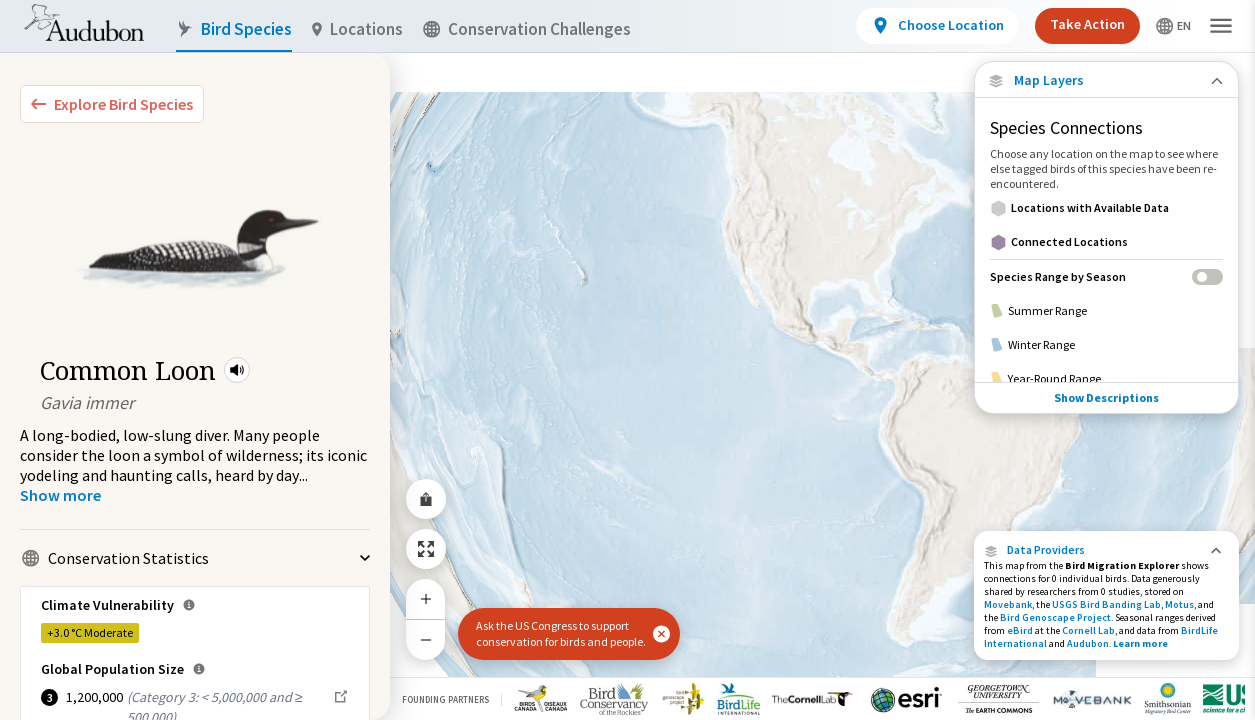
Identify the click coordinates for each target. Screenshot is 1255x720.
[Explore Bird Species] (112, 104)
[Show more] (60, 495)
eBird (1020, 630)
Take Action (1087, 24)
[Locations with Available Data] (1106, 208)
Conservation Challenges (527, 29)
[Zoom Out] (426, 639)
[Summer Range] (1106, 311)
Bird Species (234, 29)
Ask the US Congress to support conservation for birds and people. (561, 633)
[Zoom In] (426, 599)
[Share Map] (426, 499)
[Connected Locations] (1106, 242)
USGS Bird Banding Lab (1106, 604)
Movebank (1008, 604)
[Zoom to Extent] (426, 549)
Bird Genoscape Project (1055, 617)
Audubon (1088, 643)
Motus (1179, 604)
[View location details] (937, 26)
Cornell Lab (1088, 630)
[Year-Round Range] (1106, 379)
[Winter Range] (1106, 345)
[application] (627, 360)
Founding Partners (445, 699)
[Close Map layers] (1106, 80)
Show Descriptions (1106, 397)
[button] (237, 370)
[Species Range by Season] (1106, 276)
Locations (357, 29)
